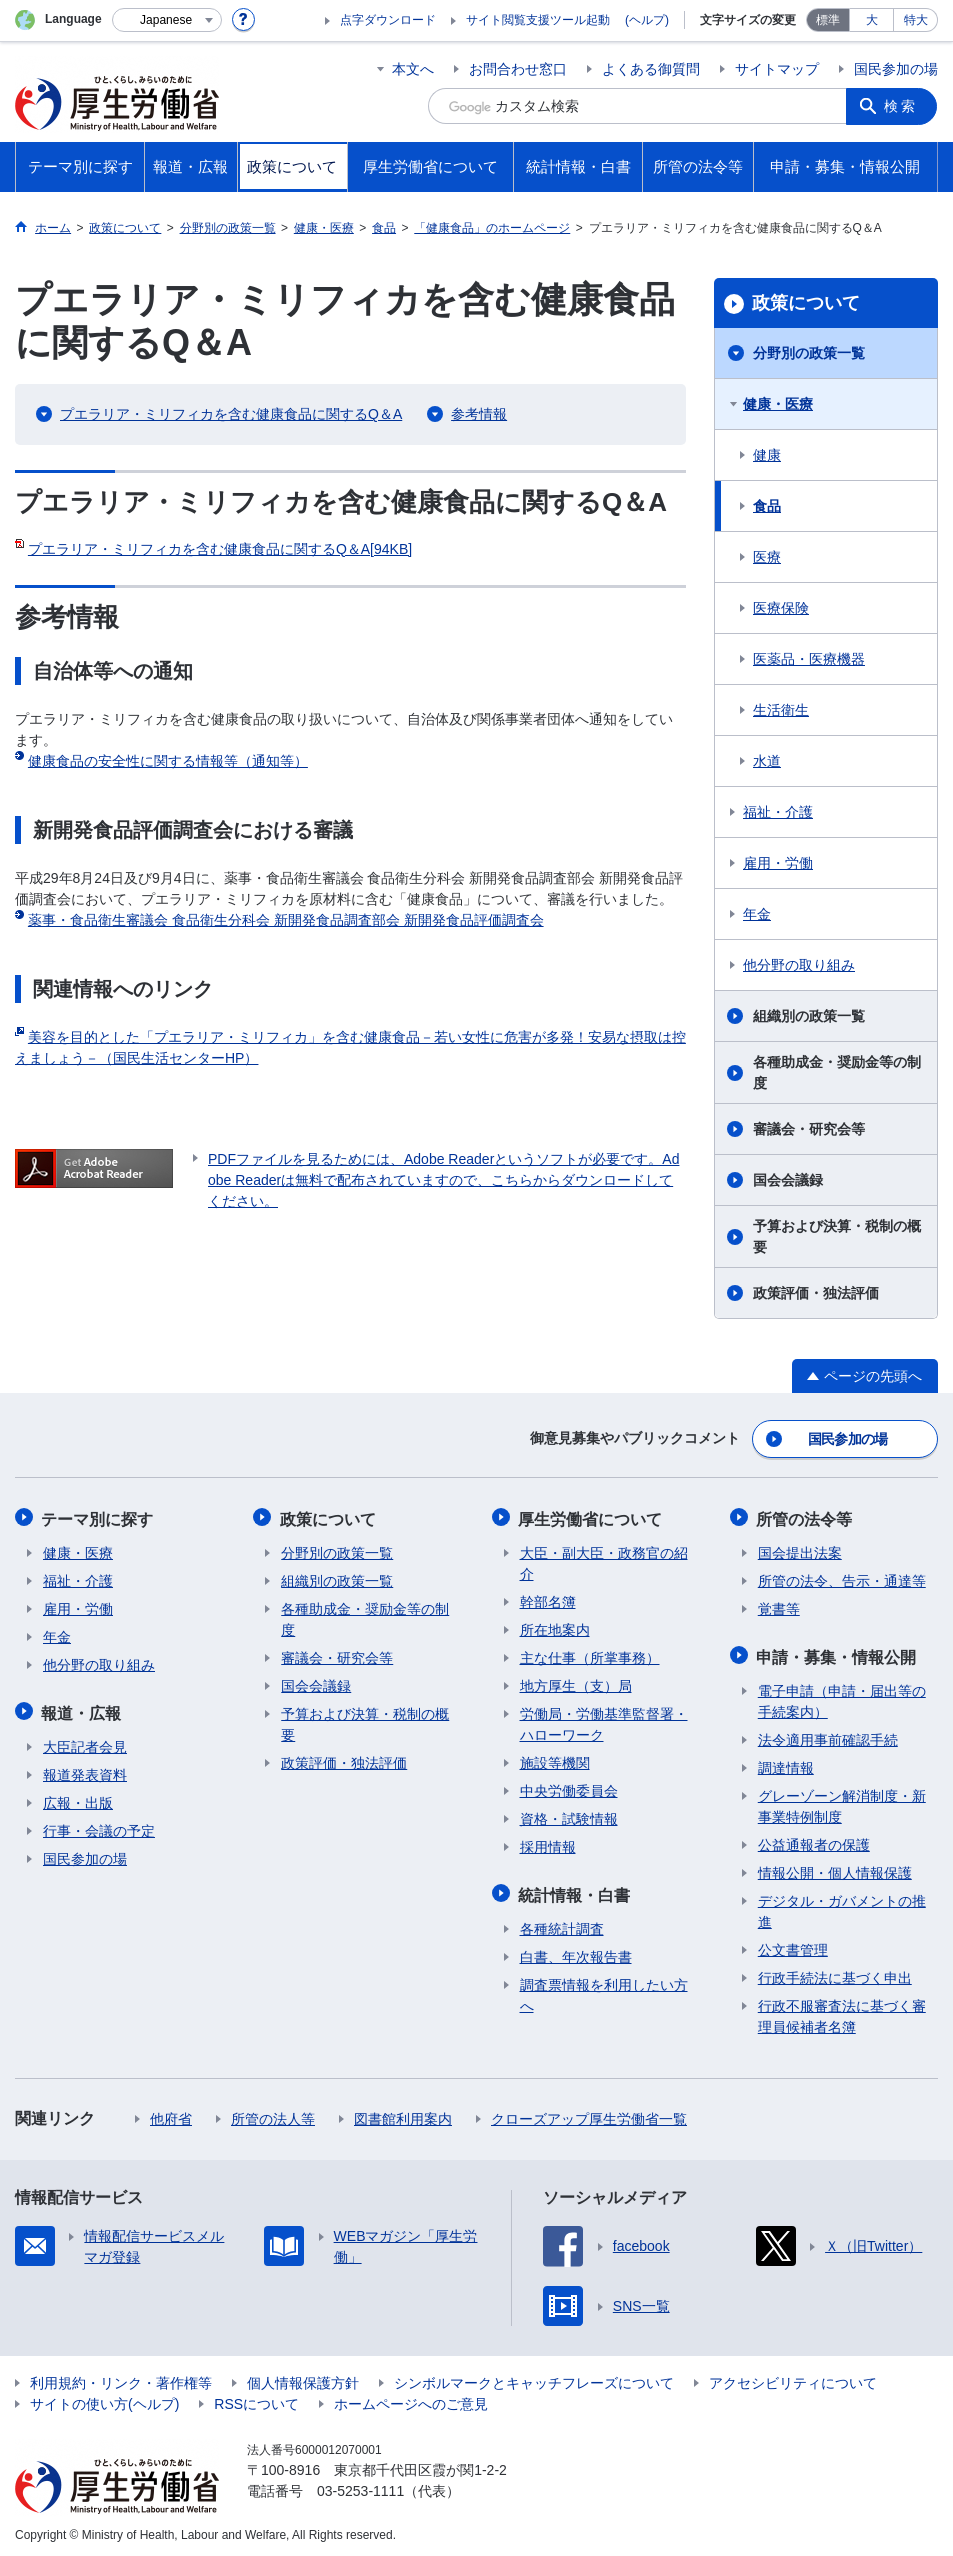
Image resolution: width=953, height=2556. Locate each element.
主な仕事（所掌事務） (590, 1655)
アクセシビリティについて (793, 2378)
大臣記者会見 (85, 1742)
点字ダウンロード (388, 20)
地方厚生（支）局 (576, 1683)
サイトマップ (777, 69)
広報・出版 (78, 1798)
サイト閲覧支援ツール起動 (538, 20)
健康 (767, 455)
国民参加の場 (896, 69)
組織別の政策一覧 (809, 1016)
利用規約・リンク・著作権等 (121, 2378)
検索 (902, 106)
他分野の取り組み (799, 965)
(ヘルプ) (647, 20)
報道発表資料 (85, 1770)
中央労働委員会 (569, 1788)
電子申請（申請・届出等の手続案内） (842, 1696)
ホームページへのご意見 (411, 2399)
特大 (916, 20)
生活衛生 (781, 710)
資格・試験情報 (569, 1816)
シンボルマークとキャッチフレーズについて (534, 2378)
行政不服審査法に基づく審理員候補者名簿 (842, 2011)
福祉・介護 (778, 812)
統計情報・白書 (576, 1890)
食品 (767, 506)
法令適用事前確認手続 (828, 1735)
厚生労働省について (592, 1516)
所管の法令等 (806, 1516)
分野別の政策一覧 (809, 353)
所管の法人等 (273, 2114)
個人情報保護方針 (303, 2378)
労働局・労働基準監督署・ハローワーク (604, 1721)
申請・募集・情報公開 (838, 1652)
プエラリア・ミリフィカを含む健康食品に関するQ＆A (231, 414)
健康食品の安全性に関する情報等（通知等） (168, 761)
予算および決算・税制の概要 (837, 1236)
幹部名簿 (548, 1599)
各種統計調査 (562, 1924)
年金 (757, 914)
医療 (767, 557)
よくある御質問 (651, 69)
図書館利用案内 (403, 2114)
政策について (806, 303)
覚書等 (779, 1606)
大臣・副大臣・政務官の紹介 (604, 1560)
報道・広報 (83, 1708)
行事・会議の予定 (99, 1826)
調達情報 (786, 1763)
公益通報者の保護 (814, 1840)
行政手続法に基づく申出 (835, 1973)
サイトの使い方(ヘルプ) (104, 2399)
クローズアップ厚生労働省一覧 (589, 2114)
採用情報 (548, 1844)
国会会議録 (788, 1180)
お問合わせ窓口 (518, 69)
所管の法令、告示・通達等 (842, 1578)
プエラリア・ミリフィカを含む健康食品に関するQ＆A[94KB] (220, 549)
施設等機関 (555, 1760)
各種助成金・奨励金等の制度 (837, 1072)
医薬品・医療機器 (809, 659)
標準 (828, 20)
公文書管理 (793, 1945)
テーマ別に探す (99, 1516)
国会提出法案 (800, 1550)
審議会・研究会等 (809, 1129)
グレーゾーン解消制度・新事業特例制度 (842, 1801)
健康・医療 (778, 404)
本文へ (413, 69)
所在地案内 (555, 1627)
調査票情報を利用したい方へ (604, 1990)
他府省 (171, 2114)
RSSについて (256, 2399)
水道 (767, 761)
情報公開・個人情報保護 (835, 1868)
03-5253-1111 (360, 2486)
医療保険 (781, 608)
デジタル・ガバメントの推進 (842, 1906)
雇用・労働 (778, 863)
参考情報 (479, 414)
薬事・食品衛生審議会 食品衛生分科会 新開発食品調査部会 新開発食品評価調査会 (286, 920)
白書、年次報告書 (576, 1952)
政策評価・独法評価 (816, 1293)
